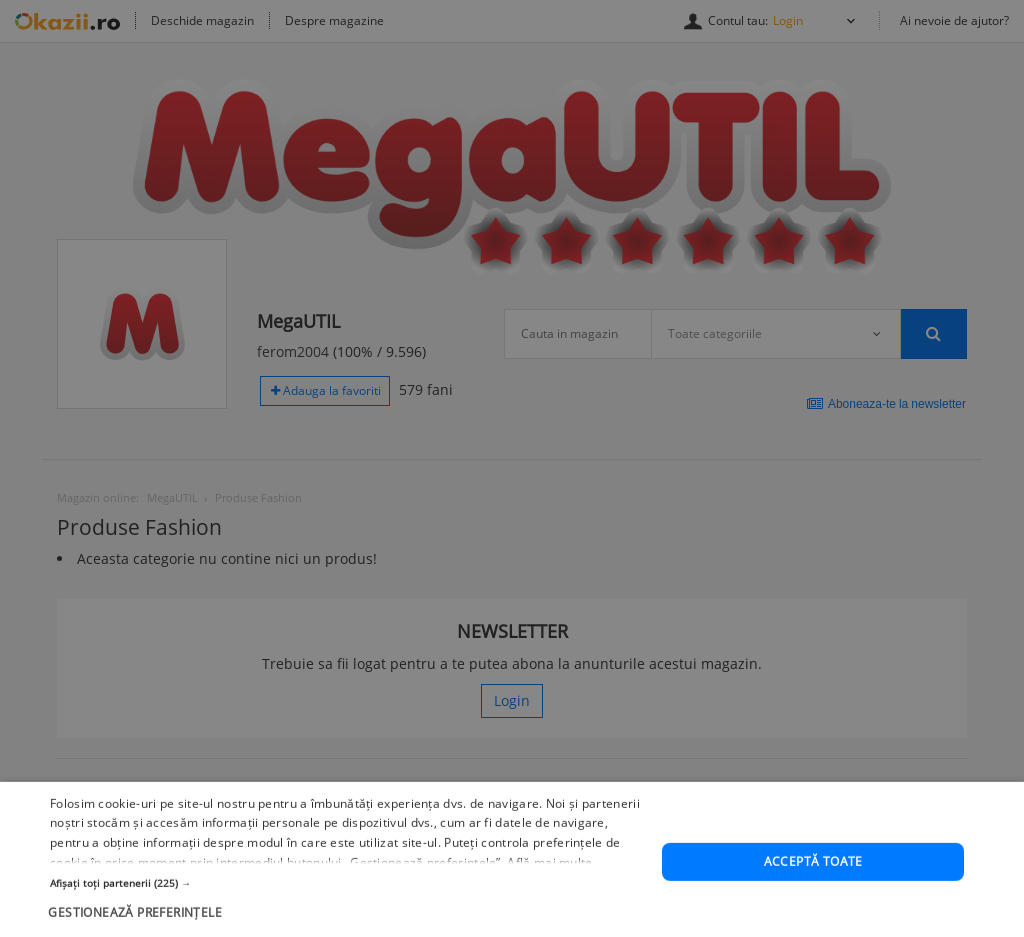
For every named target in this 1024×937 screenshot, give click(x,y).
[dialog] (512, 468)
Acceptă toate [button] (813, 885)
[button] (347, 906)
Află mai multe (549, 886)
